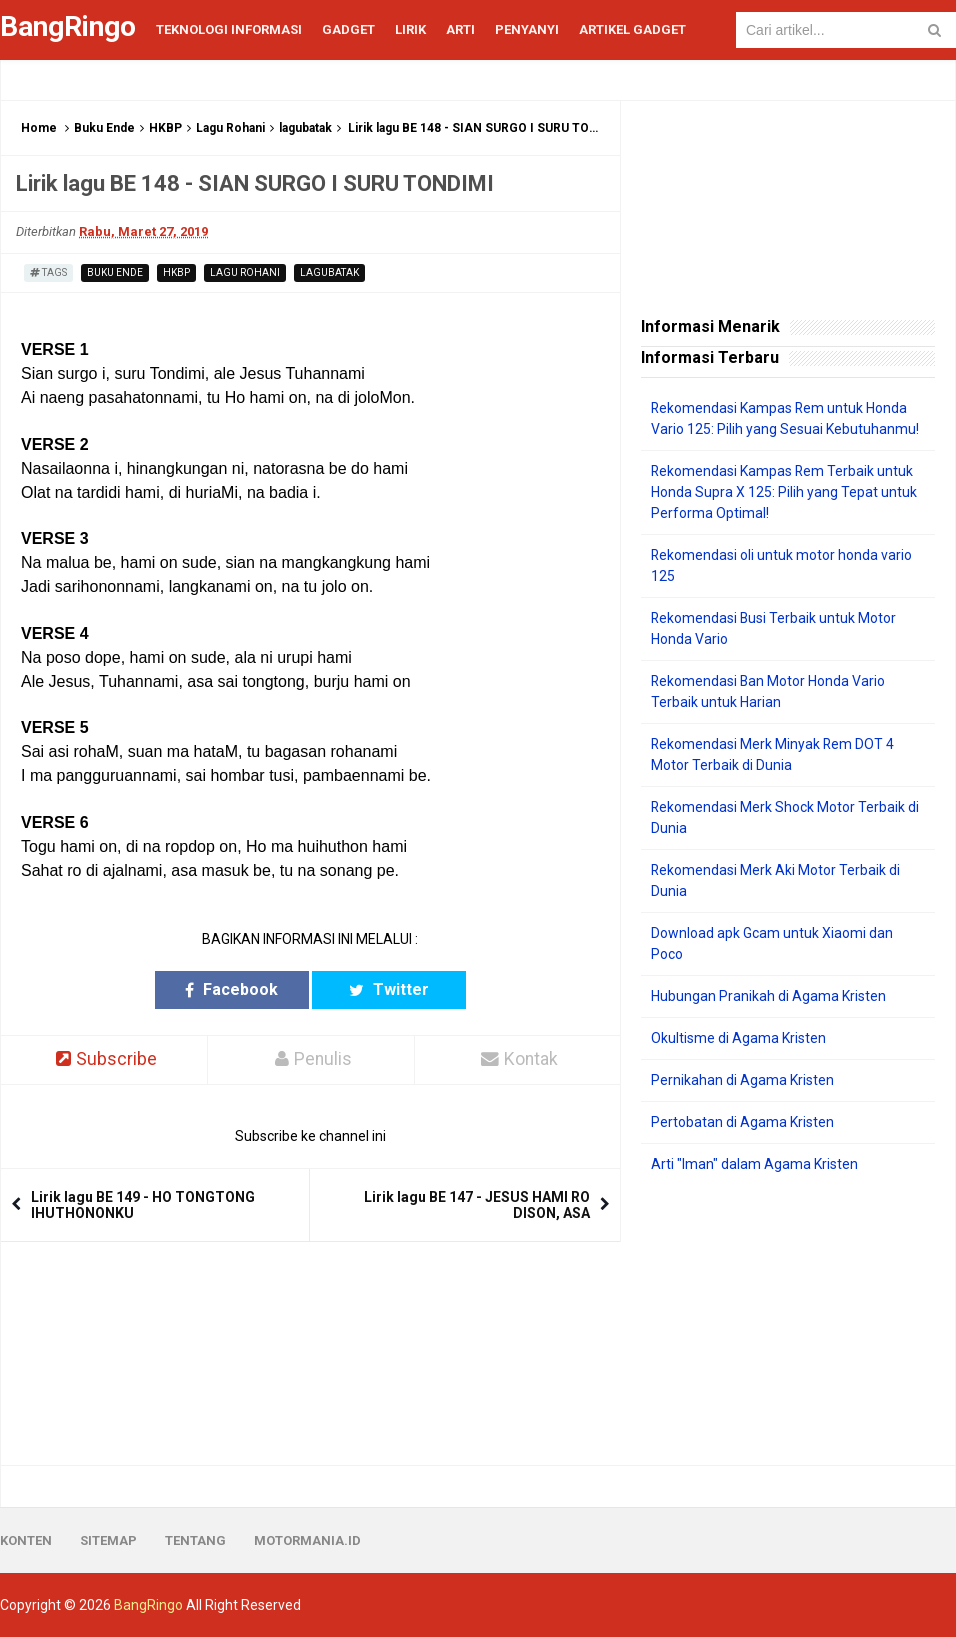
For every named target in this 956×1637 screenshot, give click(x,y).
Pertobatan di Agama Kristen (742, 1122)
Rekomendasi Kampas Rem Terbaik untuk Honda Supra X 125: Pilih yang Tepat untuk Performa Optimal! (784, 492)
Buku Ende (104, 128)
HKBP (165, 128)
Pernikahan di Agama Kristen (742, 1080)
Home (39, 128)
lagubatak (305, 128)
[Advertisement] (788, 1320)
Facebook (233, 989)
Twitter (387, 989)
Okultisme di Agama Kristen (738, 1038)
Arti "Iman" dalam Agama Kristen (754, 1164)
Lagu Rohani (230, 128)
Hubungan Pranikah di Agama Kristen (768, 996)
